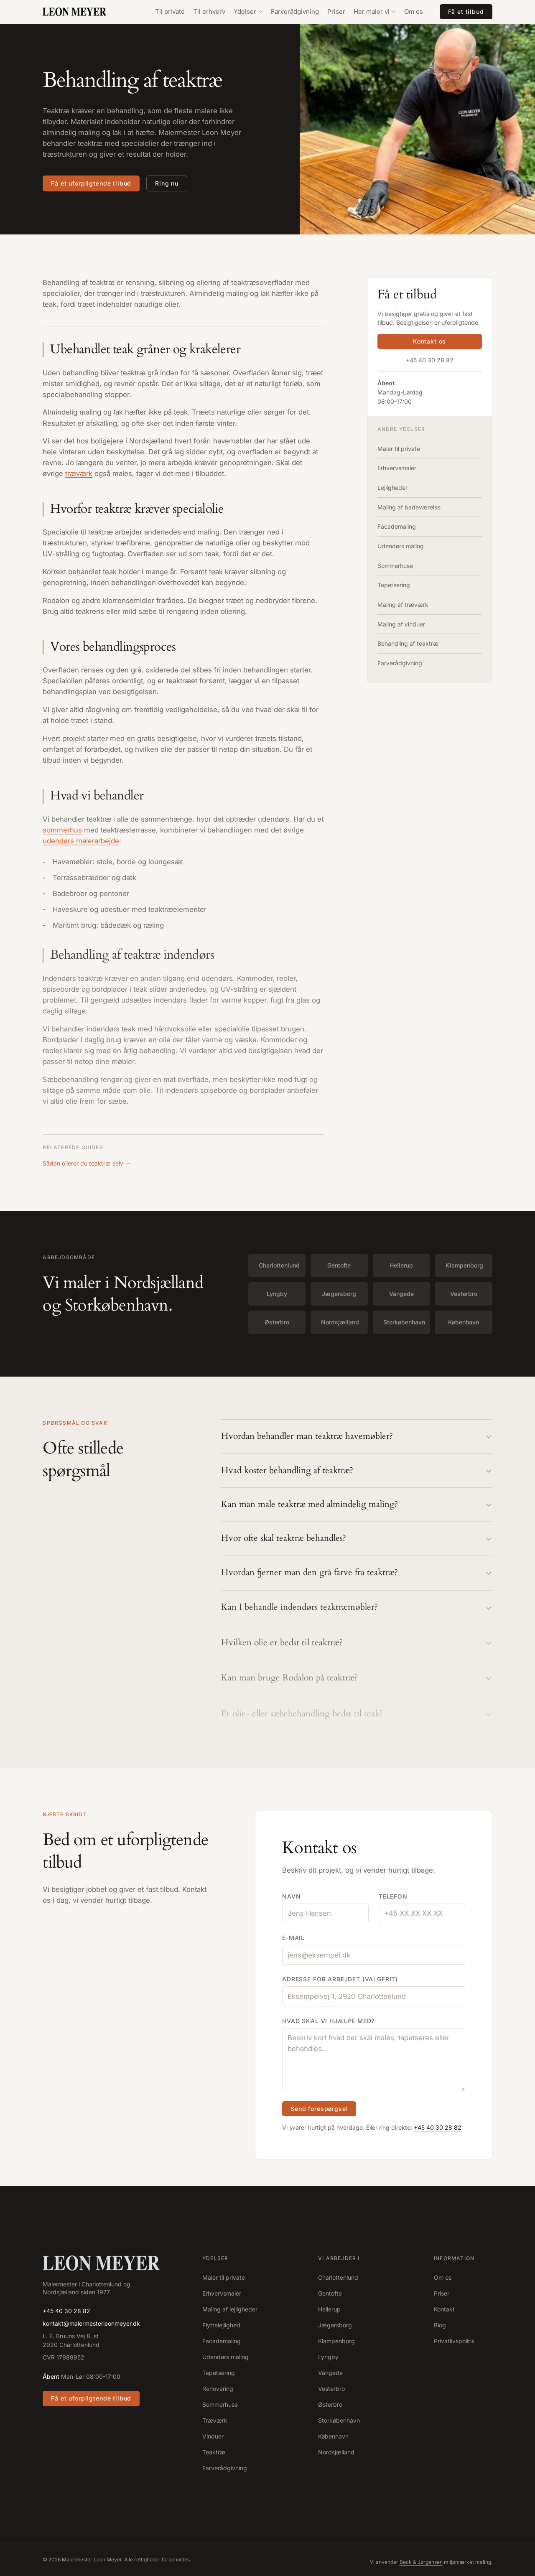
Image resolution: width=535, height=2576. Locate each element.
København (463, 1322)
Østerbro (277, 1322)
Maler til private (398, 448)
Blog (440, 2325)
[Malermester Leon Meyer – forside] (82, 12)
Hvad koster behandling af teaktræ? (356, 1471)
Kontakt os (429, 341)
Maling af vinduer (401, 624)
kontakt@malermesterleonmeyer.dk (91, 2323)
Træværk (214, 2420)
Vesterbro (463, 1293)
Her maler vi (375, 11)
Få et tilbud (466, 11)
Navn (291, 1897)
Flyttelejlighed (221, 2325)
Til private (170, 11)
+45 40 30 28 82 (429, 360)
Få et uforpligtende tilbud (91, 183)
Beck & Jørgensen (421, 2562)
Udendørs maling (400, 546)
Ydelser (248, 11)
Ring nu (166, 183)
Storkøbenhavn (404, 1322)
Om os (413, 11)
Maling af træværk (402, 604)
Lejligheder (392, 487)
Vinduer (213, 2436)
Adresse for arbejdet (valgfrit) (340, 1980)
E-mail (293, 1938)
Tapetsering (393, 584)
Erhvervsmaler (396, 467)
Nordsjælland (340, 1322)
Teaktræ (213, 2452)
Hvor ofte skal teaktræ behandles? (356, 1541)
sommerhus (62, 833)
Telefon (393, 1897)
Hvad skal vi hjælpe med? (328, 2021)
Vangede (401, 1293)
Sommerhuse (395, 565)
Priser (336, 11)
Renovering (217, 2388)
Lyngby (277, 1293)
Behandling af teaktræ (407, 643)
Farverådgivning (295, 11)
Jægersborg (339, 1293)
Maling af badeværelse (409, 507)
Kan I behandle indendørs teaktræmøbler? (356, 1612)
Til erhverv (209, 11)
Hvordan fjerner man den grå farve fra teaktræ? (356, 1576)
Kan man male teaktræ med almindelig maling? (356, 1505)
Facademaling (396, 526)
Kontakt (444, 2309)
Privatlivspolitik (454, 2340)
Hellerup (401, 1265)
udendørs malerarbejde (81, 844)
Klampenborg (464, 1265)
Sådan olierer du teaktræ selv (87, 1163)
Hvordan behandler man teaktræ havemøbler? (356, 1437)
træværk (78, 474)
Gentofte (339, 1265)
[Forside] (101, 2263)
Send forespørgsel (319, 2109)
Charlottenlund (279, 1265)
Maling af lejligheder (229, 2309)
